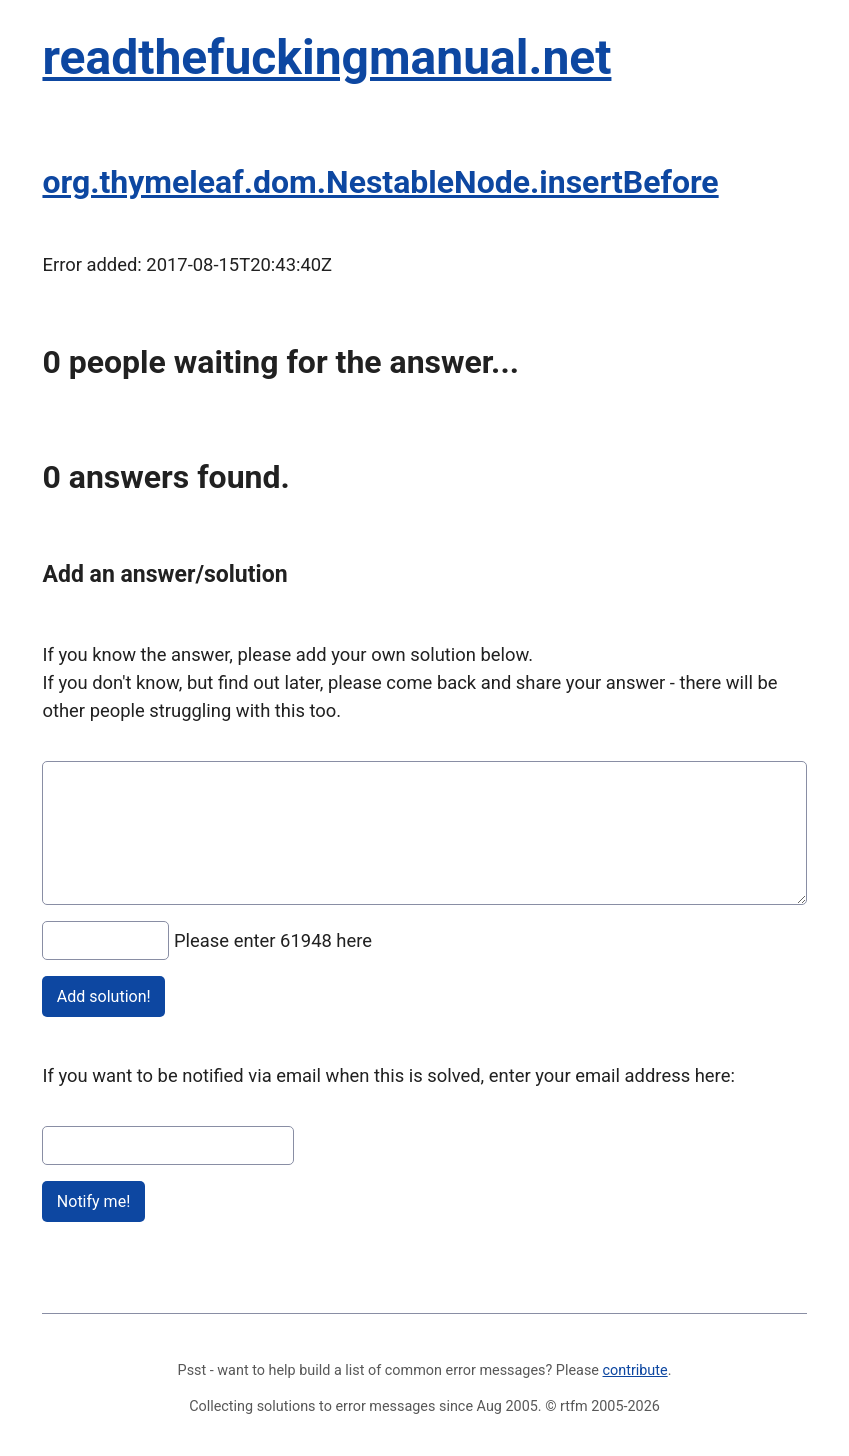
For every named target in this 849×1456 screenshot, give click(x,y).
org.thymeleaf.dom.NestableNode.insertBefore (380, 182)
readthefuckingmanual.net (326, 57)
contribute (635, 1370)
